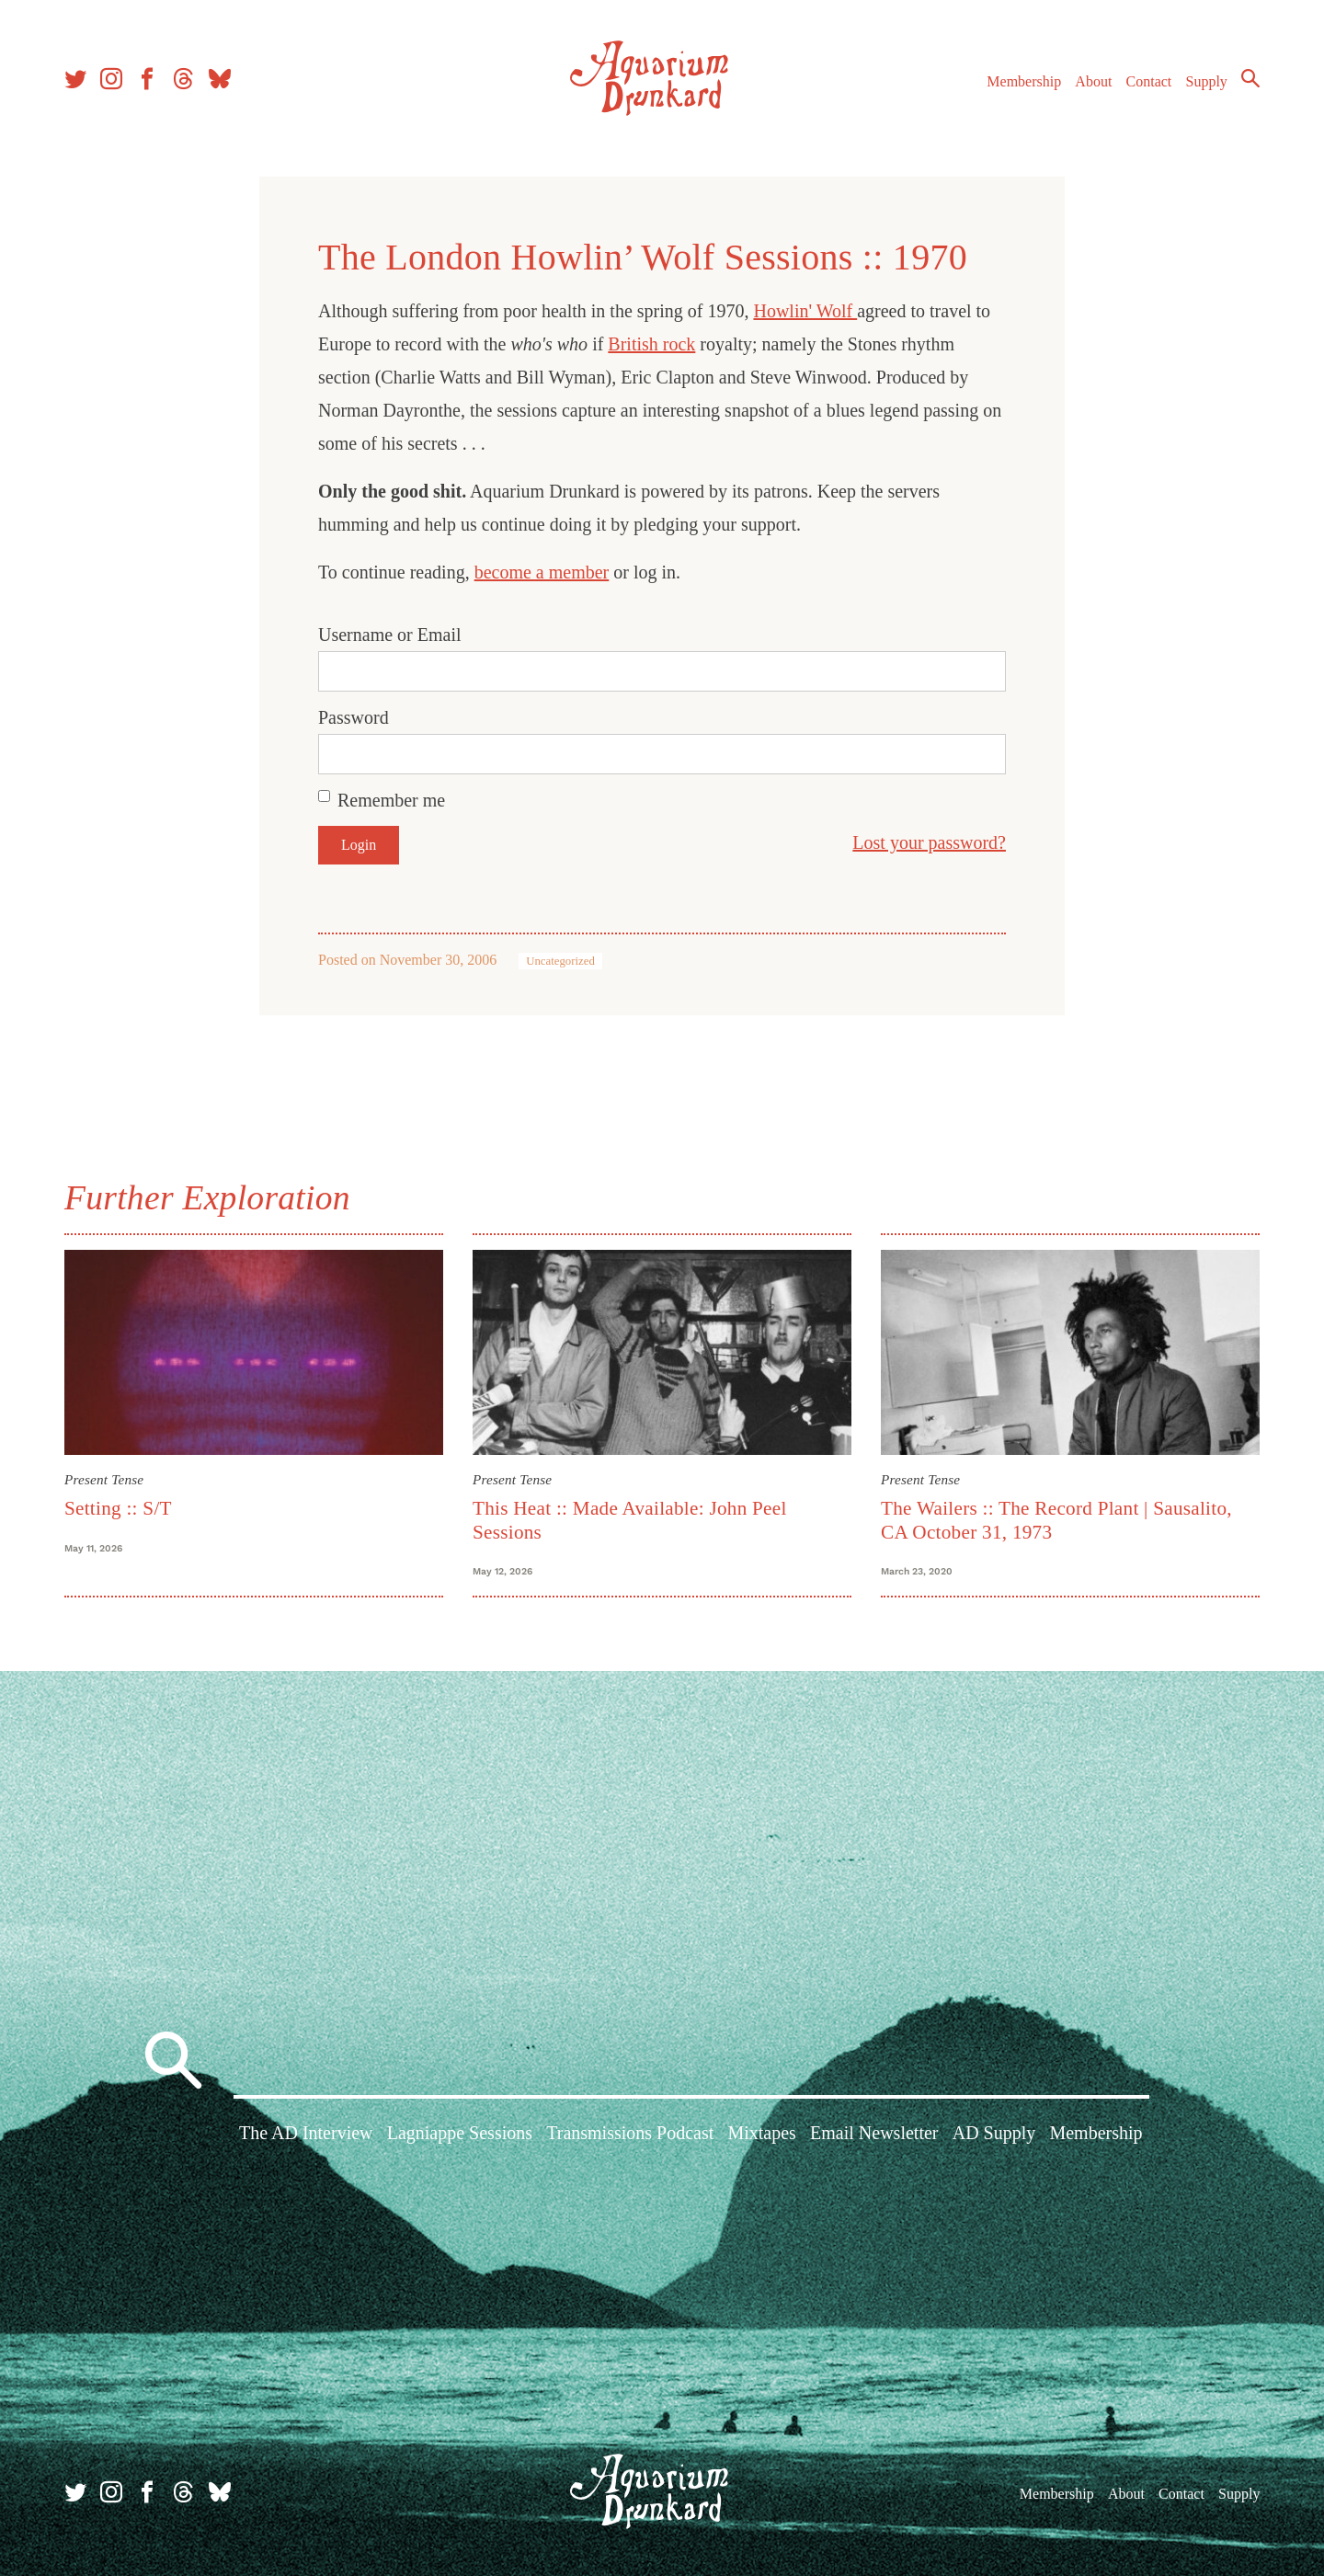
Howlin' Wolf (805, 311)
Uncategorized (560, 961)
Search (1250, 78)
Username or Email (390, 634)
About (1093, 81)
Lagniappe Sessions (459, 2133)
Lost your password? (929, 842)
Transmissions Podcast (629, 2133)
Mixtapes (761, 2133)
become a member (542, 572)
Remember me (391, 800)
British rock (651, 344)
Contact (1149, 81)
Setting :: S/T (118, 1508)
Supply (1206, 81)
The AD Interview (306, 2133)
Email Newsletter (874, 2133)
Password (353, 717)
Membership (1024, 81)
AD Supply (994, 2133)
